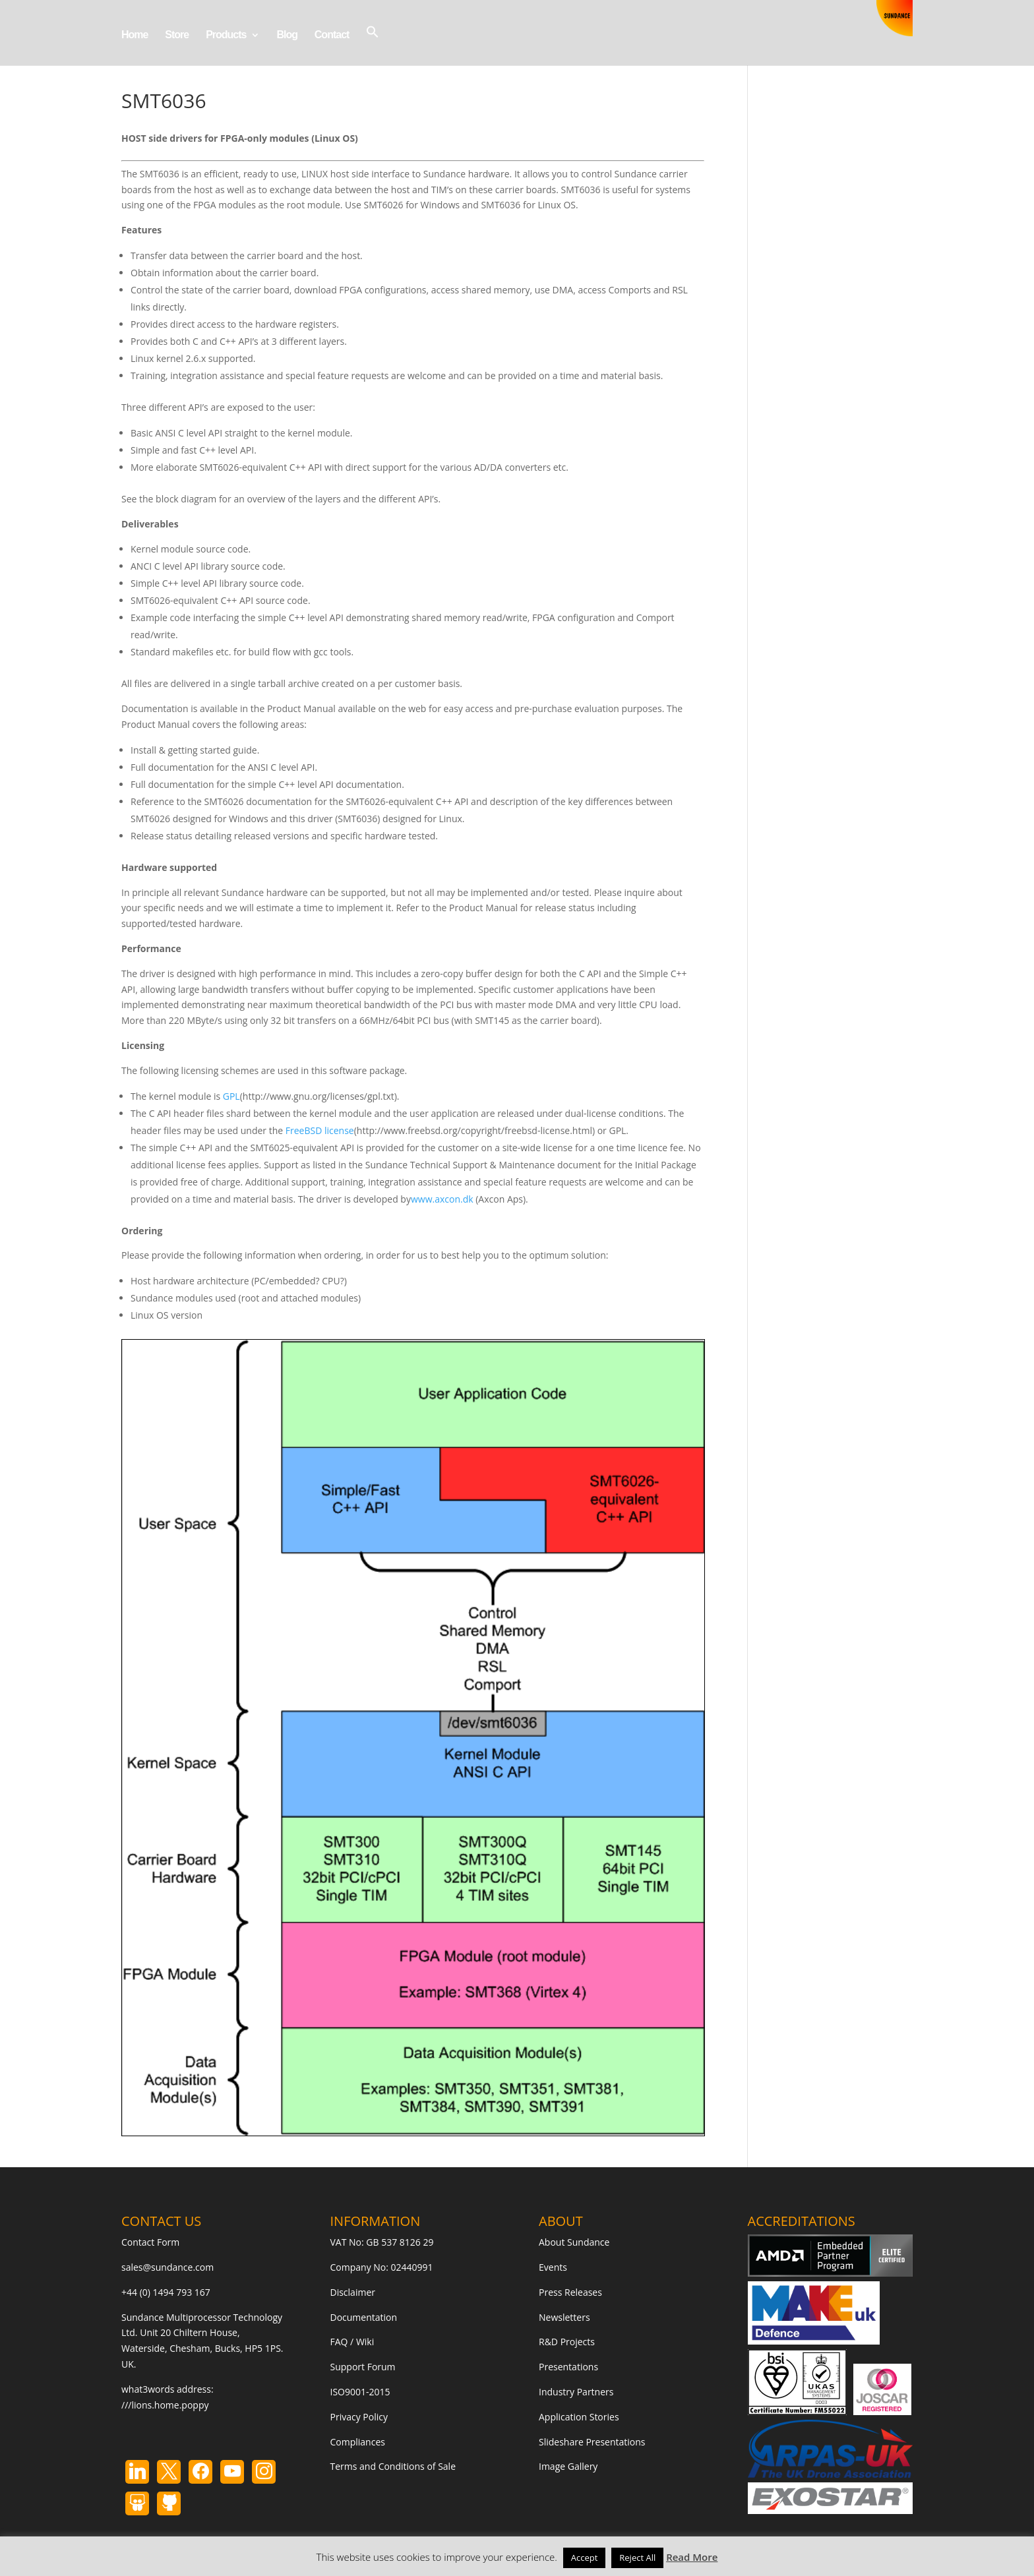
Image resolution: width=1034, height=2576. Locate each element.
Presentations (568, 2366)
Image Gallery (568, 2466)
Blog (286, 35)
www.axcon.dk (442, 1199)
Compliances (357, 2442)
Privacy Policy (359, 2417)
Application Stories (579, 2417)
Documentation (364, 2317)
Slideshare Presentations (592, 2442)
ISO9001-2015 (360, 2391)
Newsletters (564, 2317)
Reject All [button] (637, 2557)
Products (226, 35)
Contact (332, 35)
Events (553, 2267)
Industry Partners (576, 2391)
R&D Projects (567, 2341)
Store (177, 35)
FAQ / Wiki (352, 2341)
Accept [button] (584, 2557)
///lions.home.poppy (164, 2405)
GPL (231, 1096)
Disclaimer (352, 2292)
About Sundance (574, 2242)
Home (134, 35)
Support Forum (363, 2366)
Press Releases (570, 2292)
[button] (372, 45)
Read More (691, 2556)
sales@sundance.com (167, 2267)
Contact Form (150, 2242)
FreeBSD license (320, 1130)
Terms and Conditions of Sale (393, 2466)
